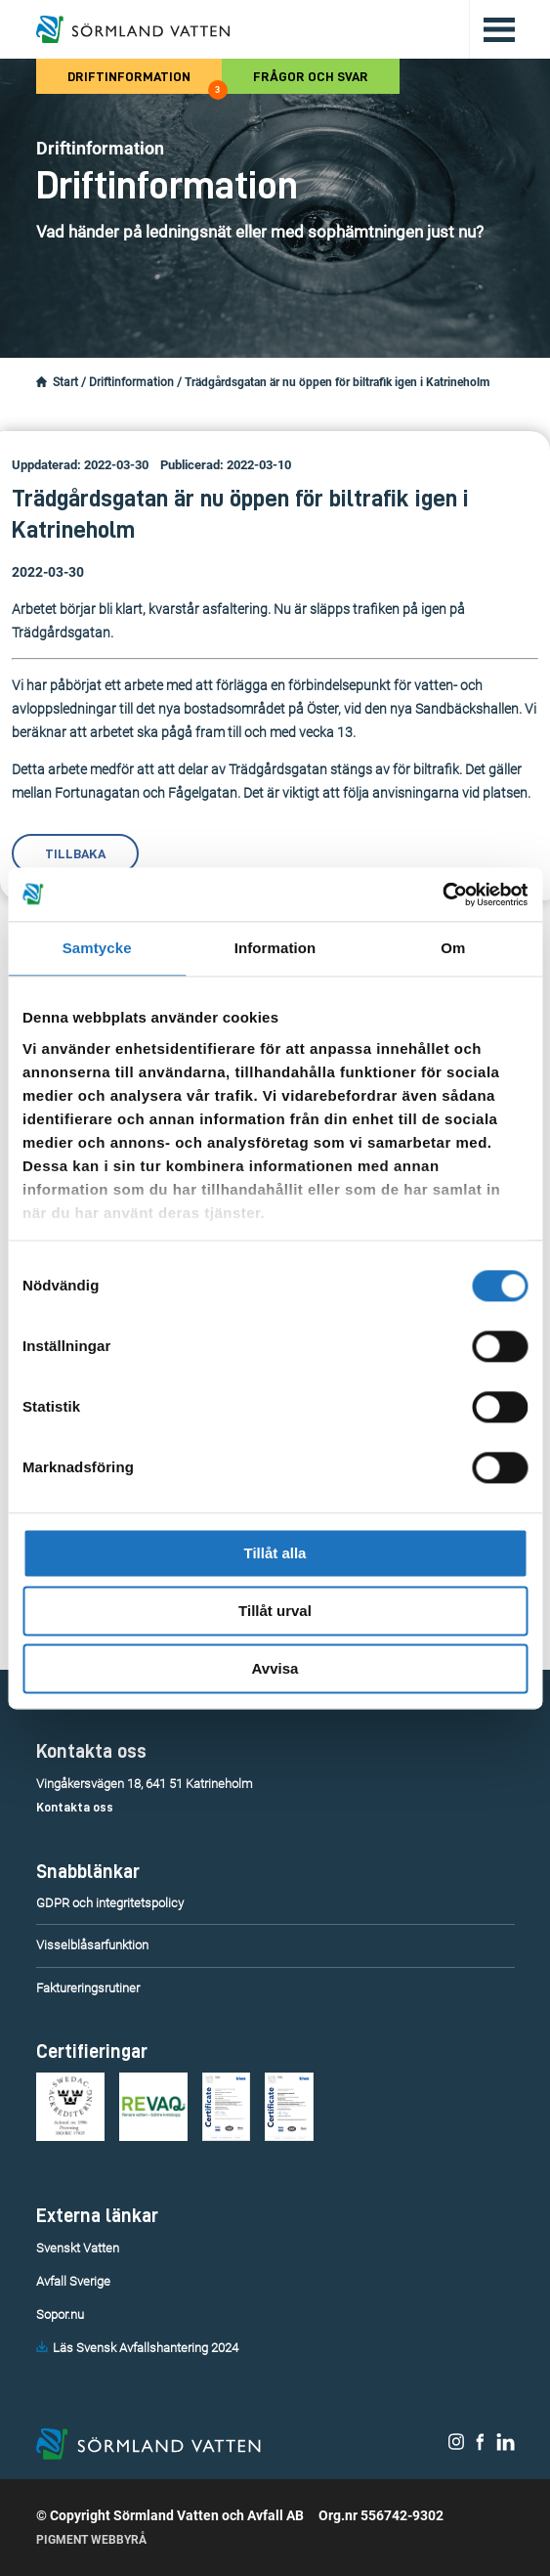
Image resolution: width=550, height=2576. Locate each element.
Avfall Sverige (73, 2281)
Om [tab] (453, 947)
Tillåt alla (275, 1553)
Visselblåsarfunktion (92, 1945)
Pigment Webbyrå (91, 2540)
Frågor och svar (310, 76)
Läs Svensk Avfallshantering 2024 (145, 2347)
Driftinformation (144, 81)
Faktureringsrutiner (88, 1988)
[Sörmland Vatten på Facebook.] (480, 2446)
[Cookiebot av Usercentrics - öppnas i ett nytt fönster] (442, 894)
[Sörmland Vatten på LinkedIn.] (505, 2446)
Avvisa (275, 1668)
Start (65, 382)
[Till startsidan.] (133, 29)
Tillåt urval (275, 1610)
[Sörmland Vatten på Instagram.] (456, 2446)
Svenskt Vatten (77, 2248)
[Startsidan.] (41, 382)
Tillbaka (75, 853)
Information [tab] (275, 947)
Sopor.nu (60, 2314)
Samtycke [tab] (97, 947)
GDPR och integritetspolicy (110, 1903)
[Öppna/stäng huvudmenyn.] (492, 29)
